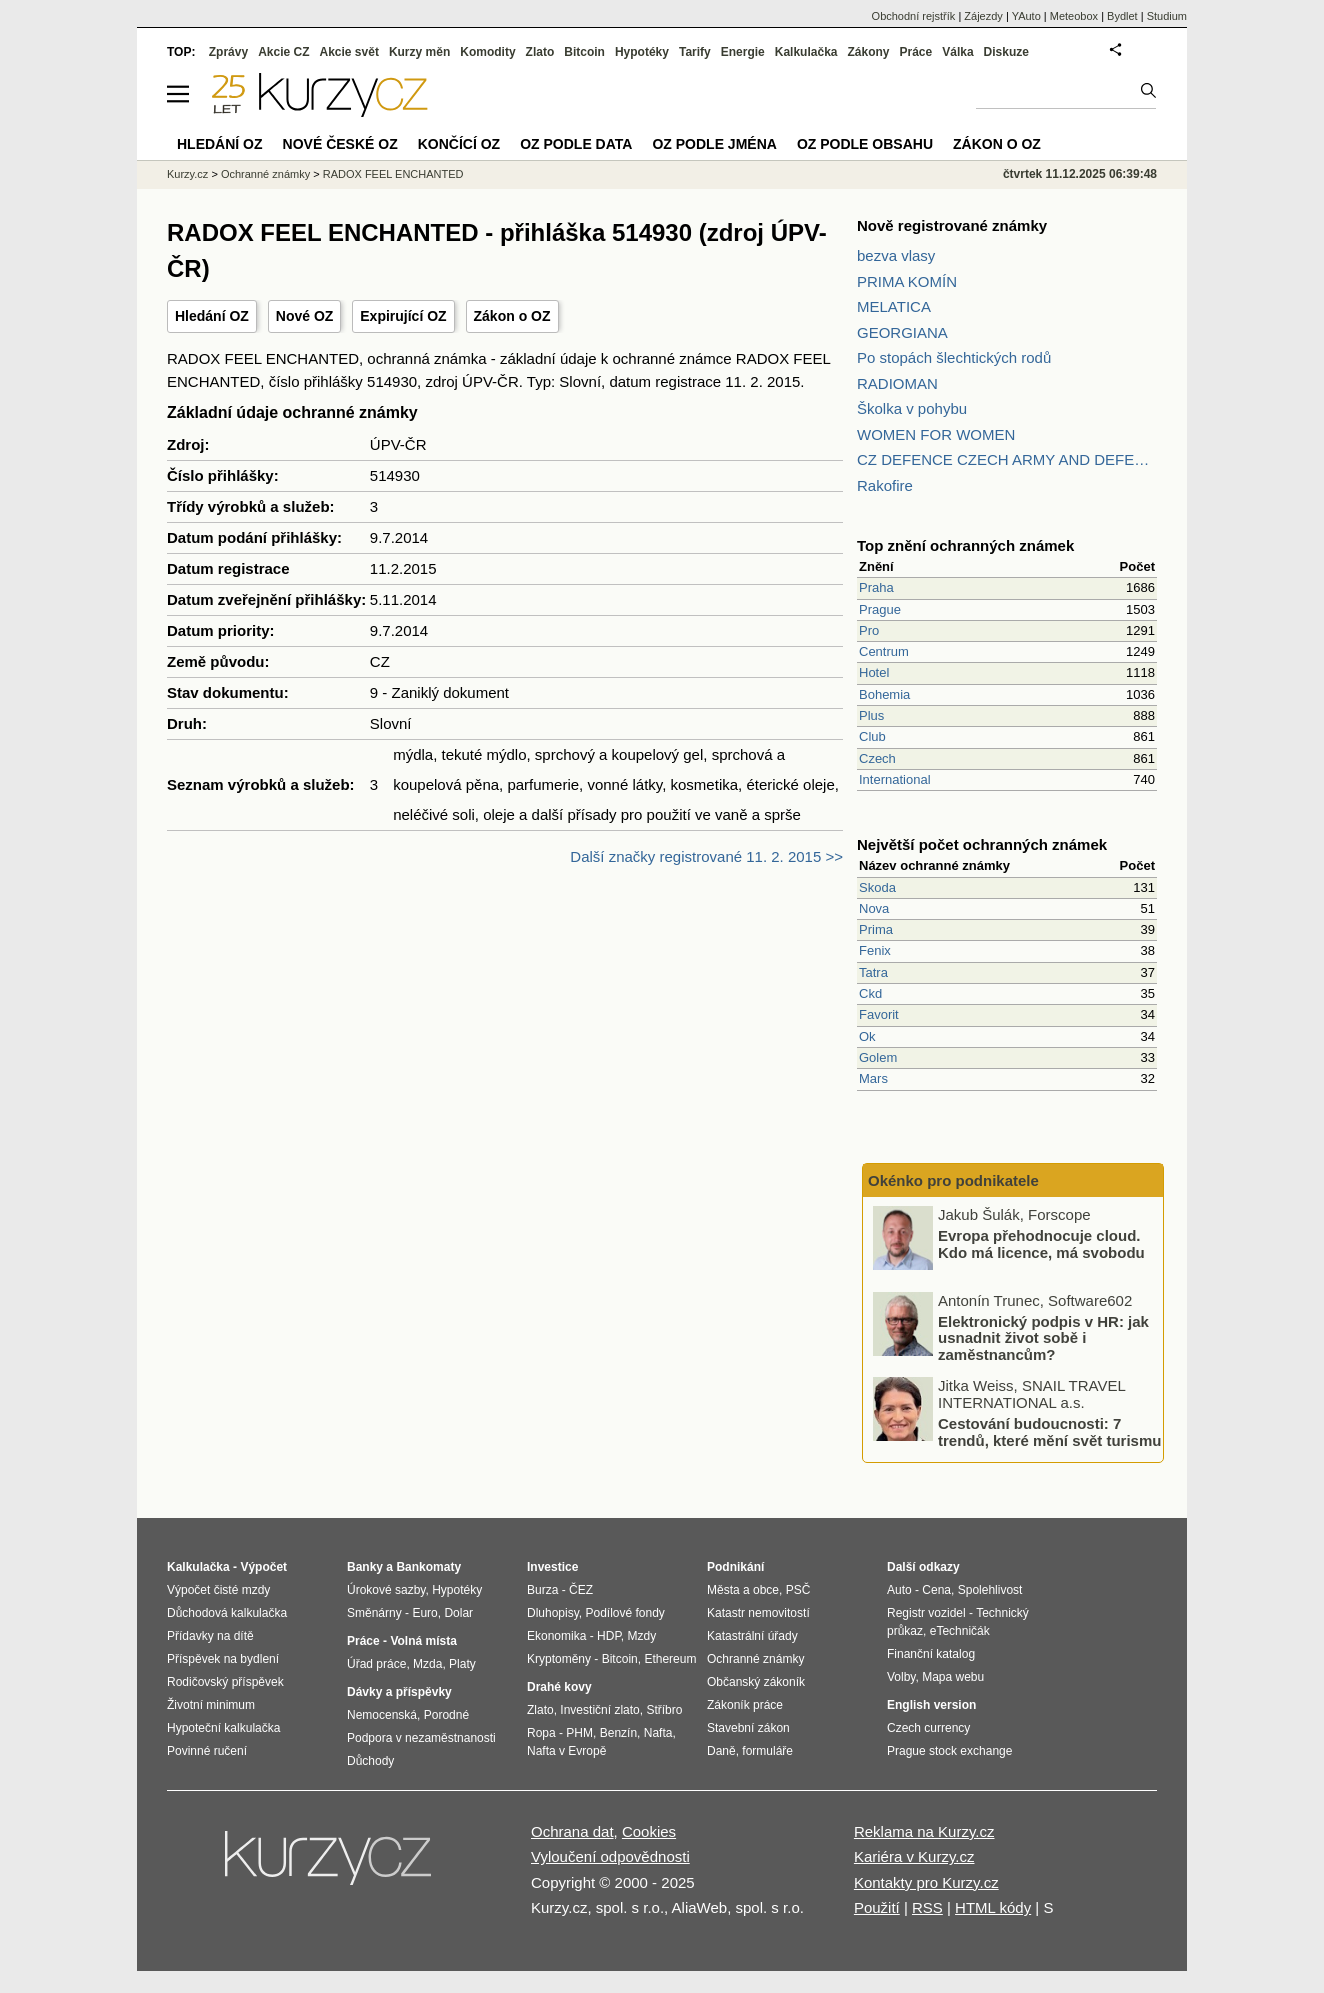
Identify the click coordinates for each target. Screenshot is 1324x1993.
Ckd (870, 993)
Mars (873, 1078)
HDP (609, 1636)
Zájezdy (983, 16)
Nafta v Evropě (566, 1751)
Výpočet (263, 1567)
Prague (880, 609)
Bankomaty (428, 1567)
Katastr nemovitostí (758, 1613)
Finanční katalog (931, 1654)
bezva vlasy (896, 255)
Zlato (540, 52)
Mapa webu (953, 1677)
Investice (552, 1567)
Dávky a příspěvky (399, 1692)
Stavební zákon (748, 1728)
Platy (462, 1664)
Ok (867, 1036)
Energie (743, 52)
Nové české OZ (340, 144)
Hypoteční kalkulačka (223, 1728)
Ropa (541, 1733)
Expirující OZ (403, 316)
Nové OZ (305, 316)
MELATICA (894, 306)
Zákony (868, 52)
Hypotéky (642, 52)
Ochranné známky (265, 174)
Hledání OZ (212, 316)
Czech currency (928, 1728)
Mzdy (642, 1636)
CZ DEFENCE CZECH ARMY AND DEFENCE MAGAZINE (1007, 459)
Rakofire (885, 485)
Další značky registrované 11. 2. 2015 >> (706, 856)
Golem (878, 1057)
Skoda (877, 887)
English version (931, 1705)
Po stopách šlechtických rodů (954, 357)
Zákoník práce (745, 1705)
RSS (927, 1907)
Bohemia (884, 694)
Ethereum (670, 1659)
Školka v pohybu (912, 408)
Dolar (458, 1613)
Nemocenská (382, 1715)
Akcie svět (349, 52)
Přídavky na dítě (210, 1636)
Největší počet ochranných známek (982, 844)
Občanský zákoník (756, 1682)
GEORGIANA (902, 332)
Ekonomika (556, 1636)
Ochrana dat (572, 1831)
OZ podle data (576, 144)
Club (872, 736)
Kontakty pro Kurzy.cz (926, 1882)
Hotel (874, 672)
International (895, 779)
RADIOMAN (897, 383)
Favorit (879, 1014)
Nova (874, 908)
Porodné (446, 1715)
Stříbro (664, 1710)
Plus (871, 715)
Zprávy (228, 52)
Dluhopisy (553, 1613)
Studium (1167, 16)
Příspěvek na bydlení (223, 1659)
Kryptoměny (559, 1659)
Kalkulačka (806, 52)
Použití (877, 1907)
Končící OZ (459, 144)
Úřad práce (376, 1664)
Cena (936, 1590)
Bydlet (1122, 16)
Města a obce (743, 1590)
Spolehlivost (990, 1590)
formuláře (767, 1751)
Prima (876, 929)
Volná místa (423, 1641)
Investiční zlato (599, 1710)
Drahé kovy (559, 1687)
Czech (877, 758)
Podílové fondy (624, 1613)
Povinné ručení (207, 1751)
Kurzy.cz (187, 174)
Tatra (873, 972)
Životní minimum (211, 1705)
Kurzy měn (419, 52)
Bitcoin (584, 52)
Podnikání (735, 1567)
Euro (424, 1613)
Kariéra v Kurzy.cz (914, 1856)
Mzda (427, 1664)
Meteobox (1074, 16)
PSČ (798, 1590)
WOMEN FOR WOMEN (936, 434)
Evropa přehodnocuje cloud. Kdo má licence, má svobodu (1041, 1244)
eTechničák (960, 1631)
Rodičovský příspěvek (225, 1682)
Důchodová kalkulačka (227, 1613)
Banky (365, 1567)
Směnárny (374, 1613)
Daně (721, 1751)
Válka (957, 52)
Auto (899, 1590)
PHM (579, 1733)
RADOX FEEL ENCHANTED (393, 174)
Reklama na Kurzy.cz (924, 1831)
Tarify (695, 52)
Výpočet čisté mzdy (218, 1590)
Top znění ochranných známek (965, 545)
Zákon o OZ (512, 316)
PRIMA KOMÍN (907, 281)
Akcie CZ (283, 52)
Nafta (658, 1733)
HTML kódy (993, 1907)
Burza (542, 1590)
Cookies (649, 1831)
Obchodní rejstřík (914, 16)
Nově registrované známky (952, 225)
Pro (869, 630)
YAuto (1026, 16)
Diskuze (1006, 52)
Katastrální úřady (752, 1636)
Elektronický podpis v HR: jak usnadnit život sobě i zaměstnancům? (1043, 1337)
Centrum (884, 651)
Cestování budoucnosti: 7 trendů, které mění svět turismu (1049, 1432)
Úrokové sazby (386, 1590)
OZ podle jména (714, 144)
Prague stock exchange (949, 1751)
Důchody (370, 1761)
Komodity (487, 52)
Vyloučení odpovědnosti (610, 1856)
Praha (876, 587)
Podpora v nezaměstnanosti (421, 1738)
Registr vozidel (926, 1613)
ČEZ (581, 1590)
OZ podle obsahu (865, 144)
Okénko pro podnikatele (953, 1180)
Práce (916, 52)
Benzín (618, 1733)
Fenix (875, 950)
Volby (901, 1677)
